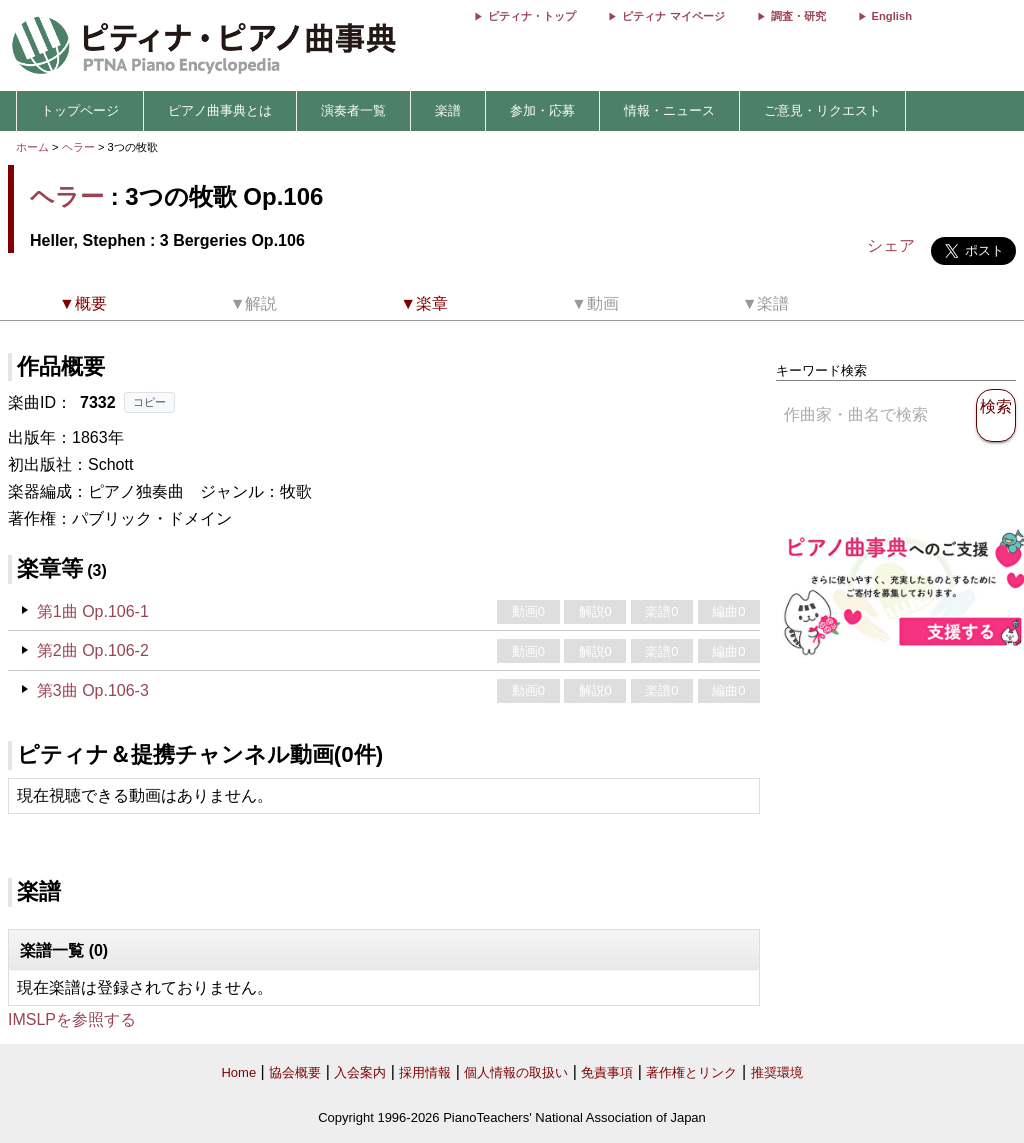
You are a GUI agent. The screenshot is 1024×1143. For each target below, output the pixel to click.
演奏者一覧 (353, 110)
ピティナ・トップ (532, 16)
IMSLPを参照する (72, 1019)
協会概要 (295, 1072)
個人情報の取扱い (516, 1072)
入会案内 (360, 1072)
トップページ (80, 110)
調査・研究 (798, 16)
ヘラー (78, 147)
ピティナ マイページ (673, 16)
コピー (149, 402)
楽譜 (448, 110)
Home (238, 1072)
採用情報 (425, 1072)
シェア (891, 245)
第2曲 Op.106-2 (93, 650)
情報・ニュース (669, 110)
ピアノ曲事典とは (220, 110)
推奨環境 (777, 1072)
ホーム (32, 147)
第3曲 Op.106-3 (93, 690)
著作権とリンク (691, 1072)
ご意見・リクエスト (822, 110)
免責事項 (607, 1072)
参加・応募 (542, 110)
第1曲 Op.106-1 (93, 611)
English (892, 16)
